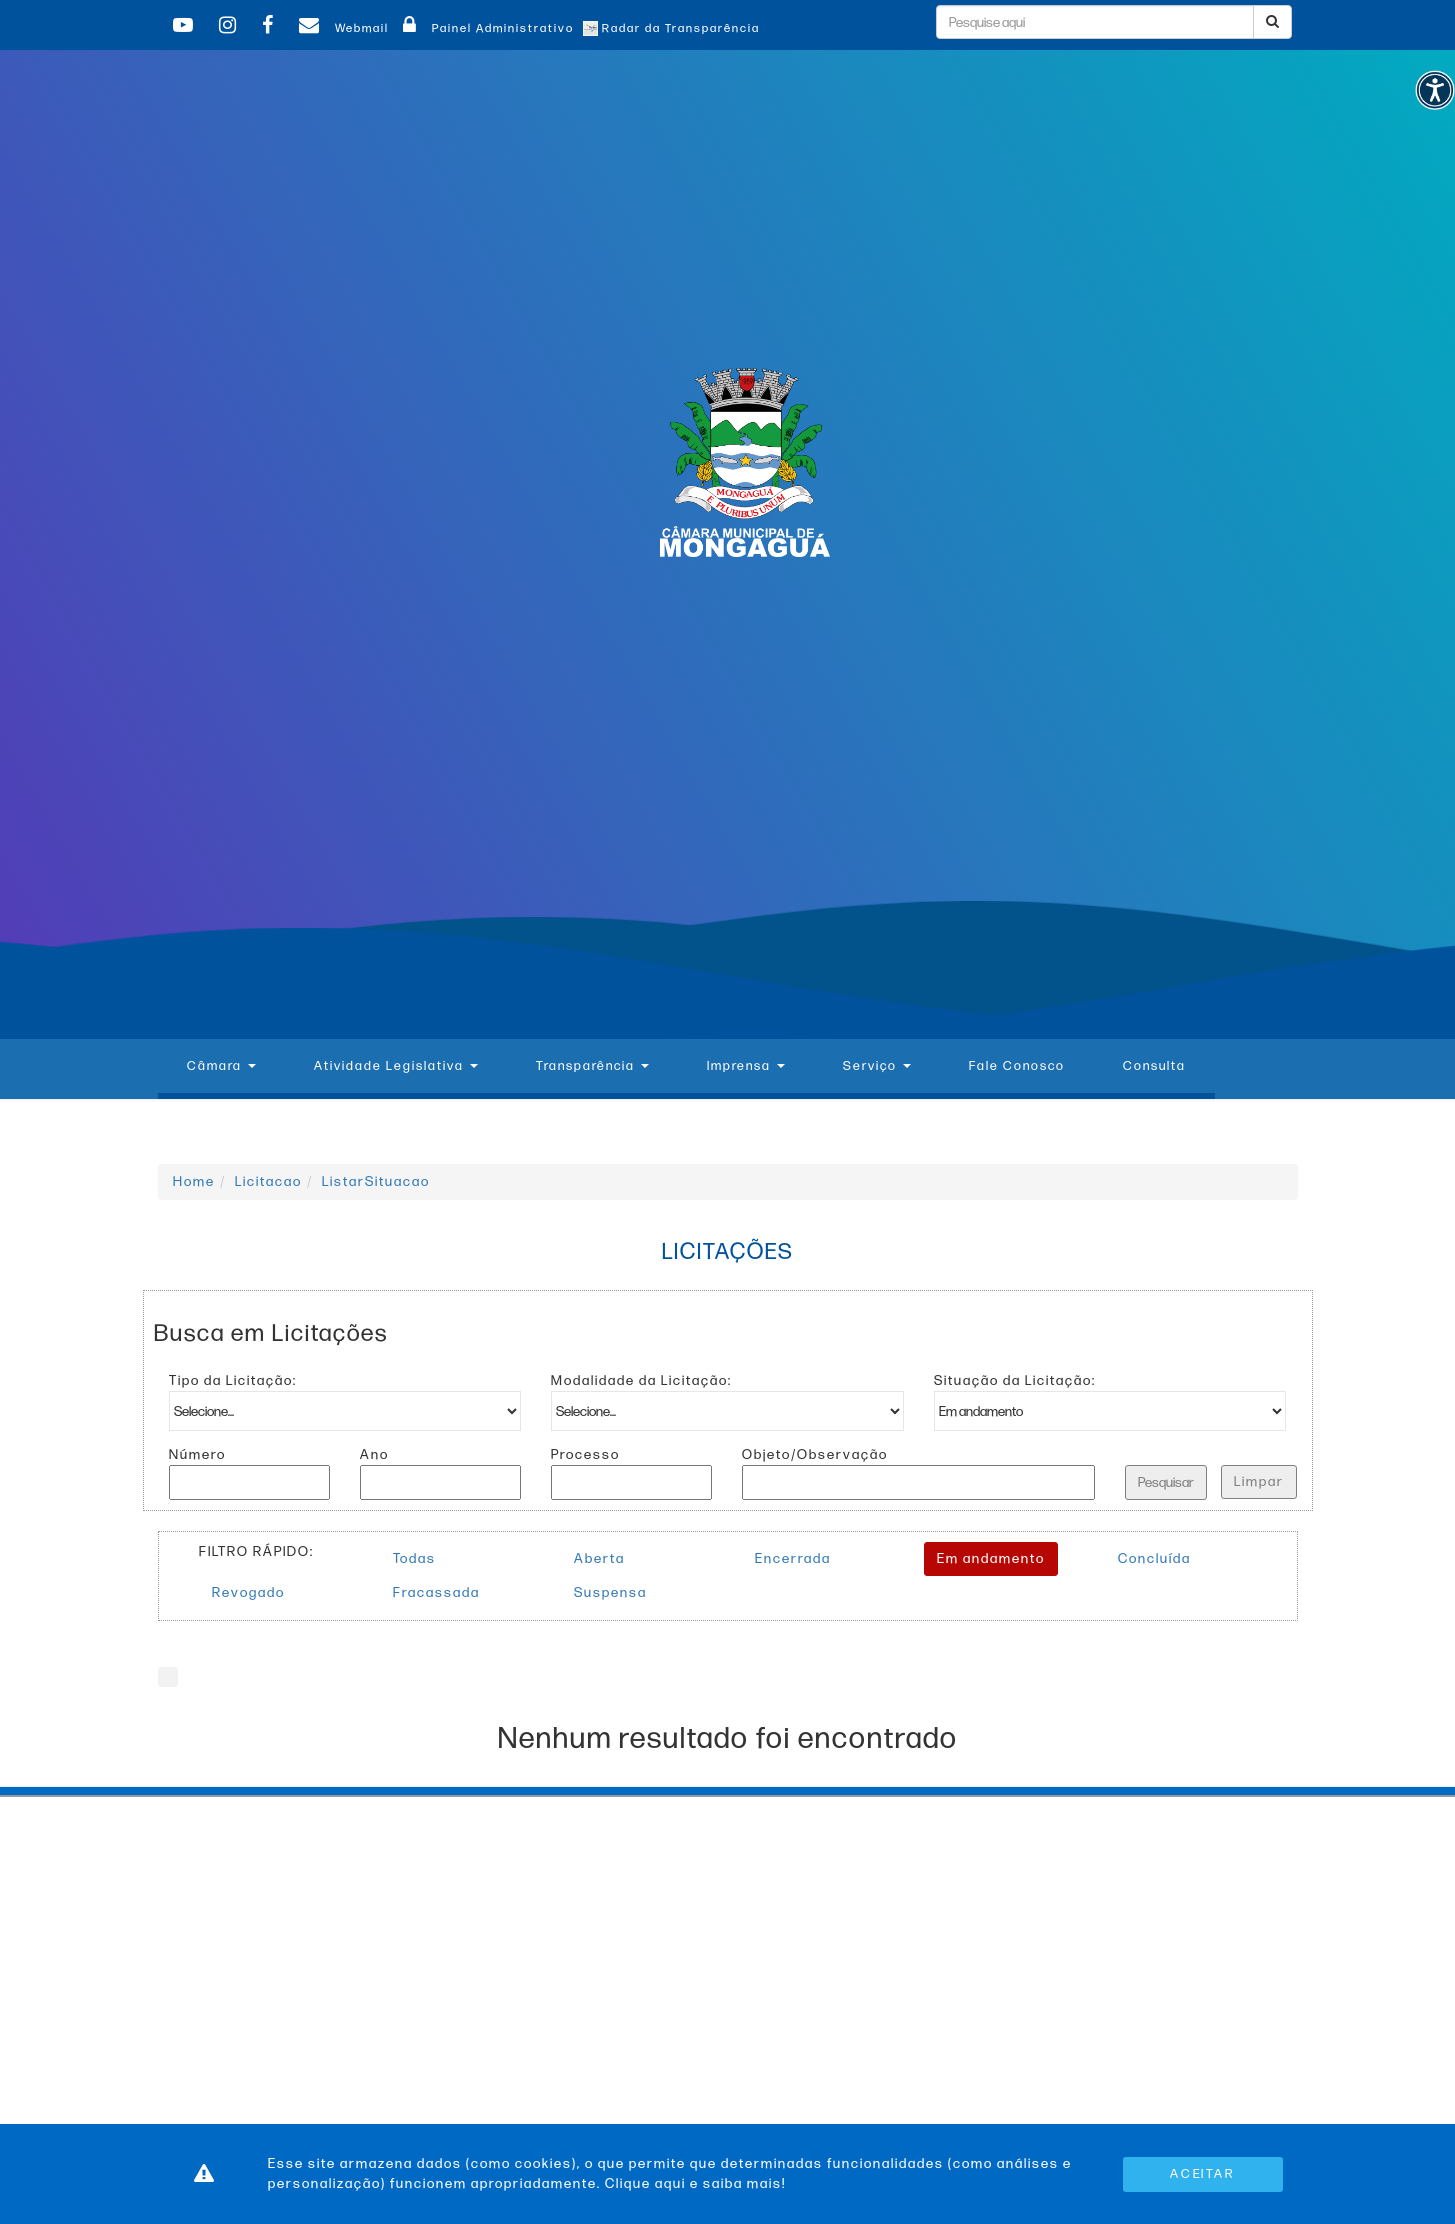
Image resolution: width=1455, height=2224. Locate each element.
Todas (414, 1558)
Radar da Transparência (671, 28)
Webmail (341, 28)
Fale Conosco (1017, 1066)
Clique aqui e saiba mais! (695, 2183)
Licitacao (268, 1181)
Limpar (1259, 1481)
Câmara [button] (221, 1066)
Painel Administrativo (485, 28)
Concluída (1154, 1558)
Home (194, 1181)
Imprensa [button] (746, 1066)
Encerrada (793, 1558)
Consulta (1154, 1066)
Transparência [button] (592, 1066)
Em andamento (991, 1558)
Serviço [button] (877, 1066)
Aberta (599, 1558)
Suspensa (610, 1592)
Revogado (248, 1592)
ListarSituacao (376, 1181)
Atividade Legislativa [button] (396, 1066)
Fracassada (436, 1592)
